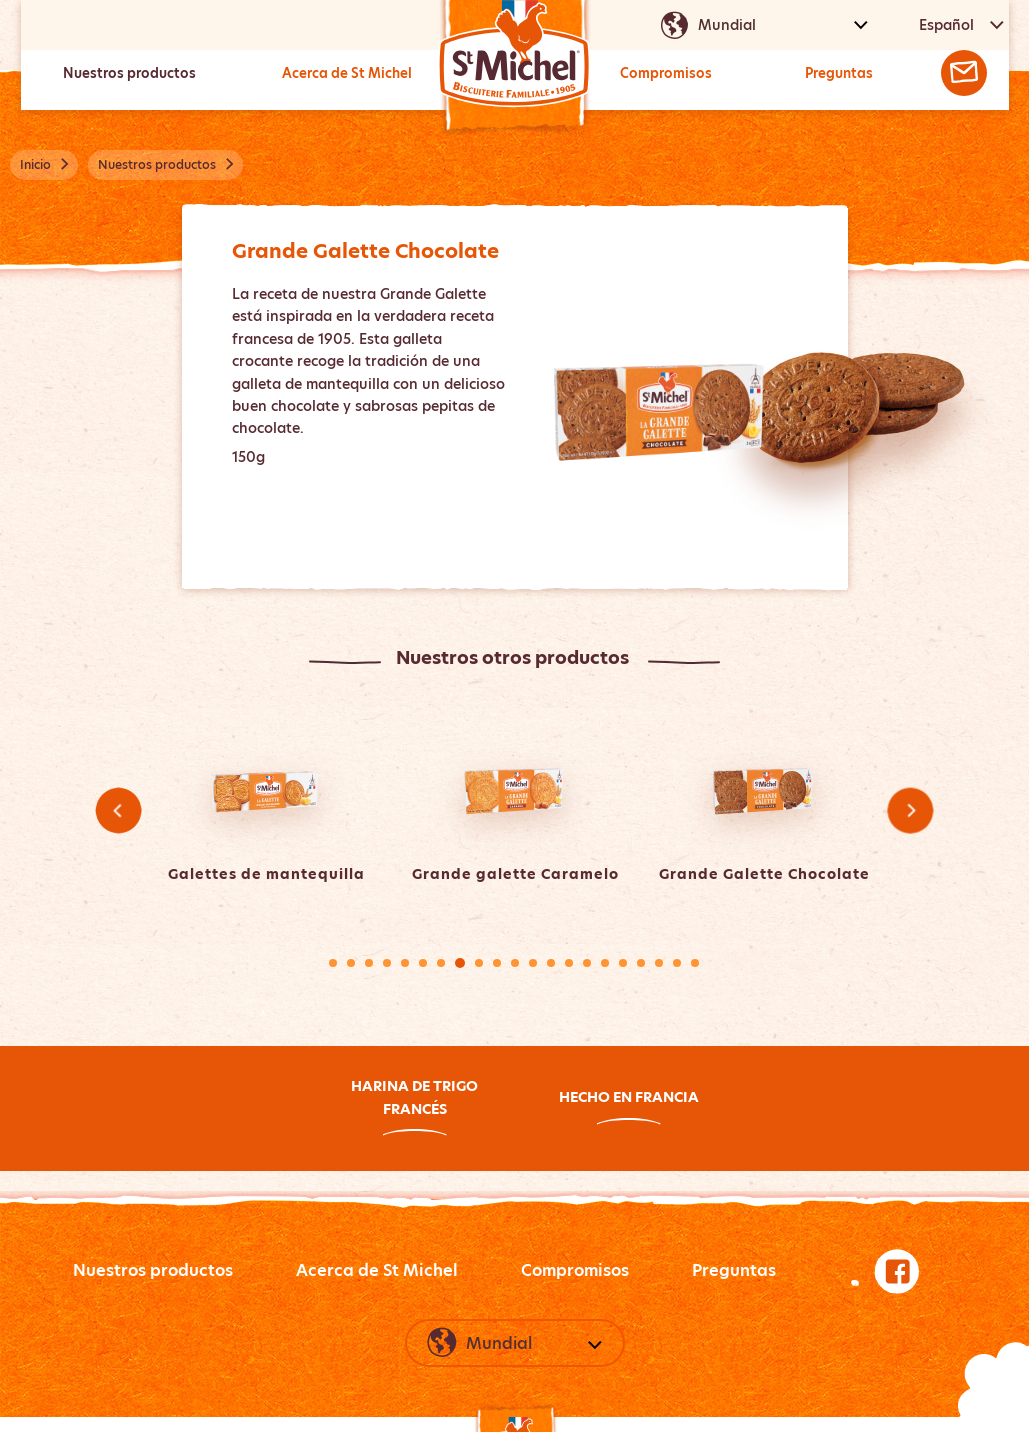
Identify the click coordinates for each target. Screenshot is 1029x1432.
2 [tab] (351, 963)
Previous (118, 811)
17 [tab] (623, 963)
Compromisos (665, 73)
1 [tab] (333, 963)
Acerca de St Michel (346, 73)
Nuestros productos (128, 73)
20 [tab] (677, 963)
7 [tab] (441, 963)
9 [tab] (479, 963)
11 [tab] (515, 963)
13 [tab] (551, 963)
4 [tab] (387, 963)
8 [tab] (460, 963)
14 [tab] (569, 963)
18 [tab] (641, 963)
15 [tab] (587, 963)
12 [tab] (533, 963)
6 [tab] (423, 963)
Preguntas (838, 73)
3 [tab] (369, 963)
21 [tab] (695, 963)
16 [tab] (605, 963)
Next (910, 811)
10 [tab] (497, 963)
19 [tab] (659, 963)
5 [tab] (405, 963)
